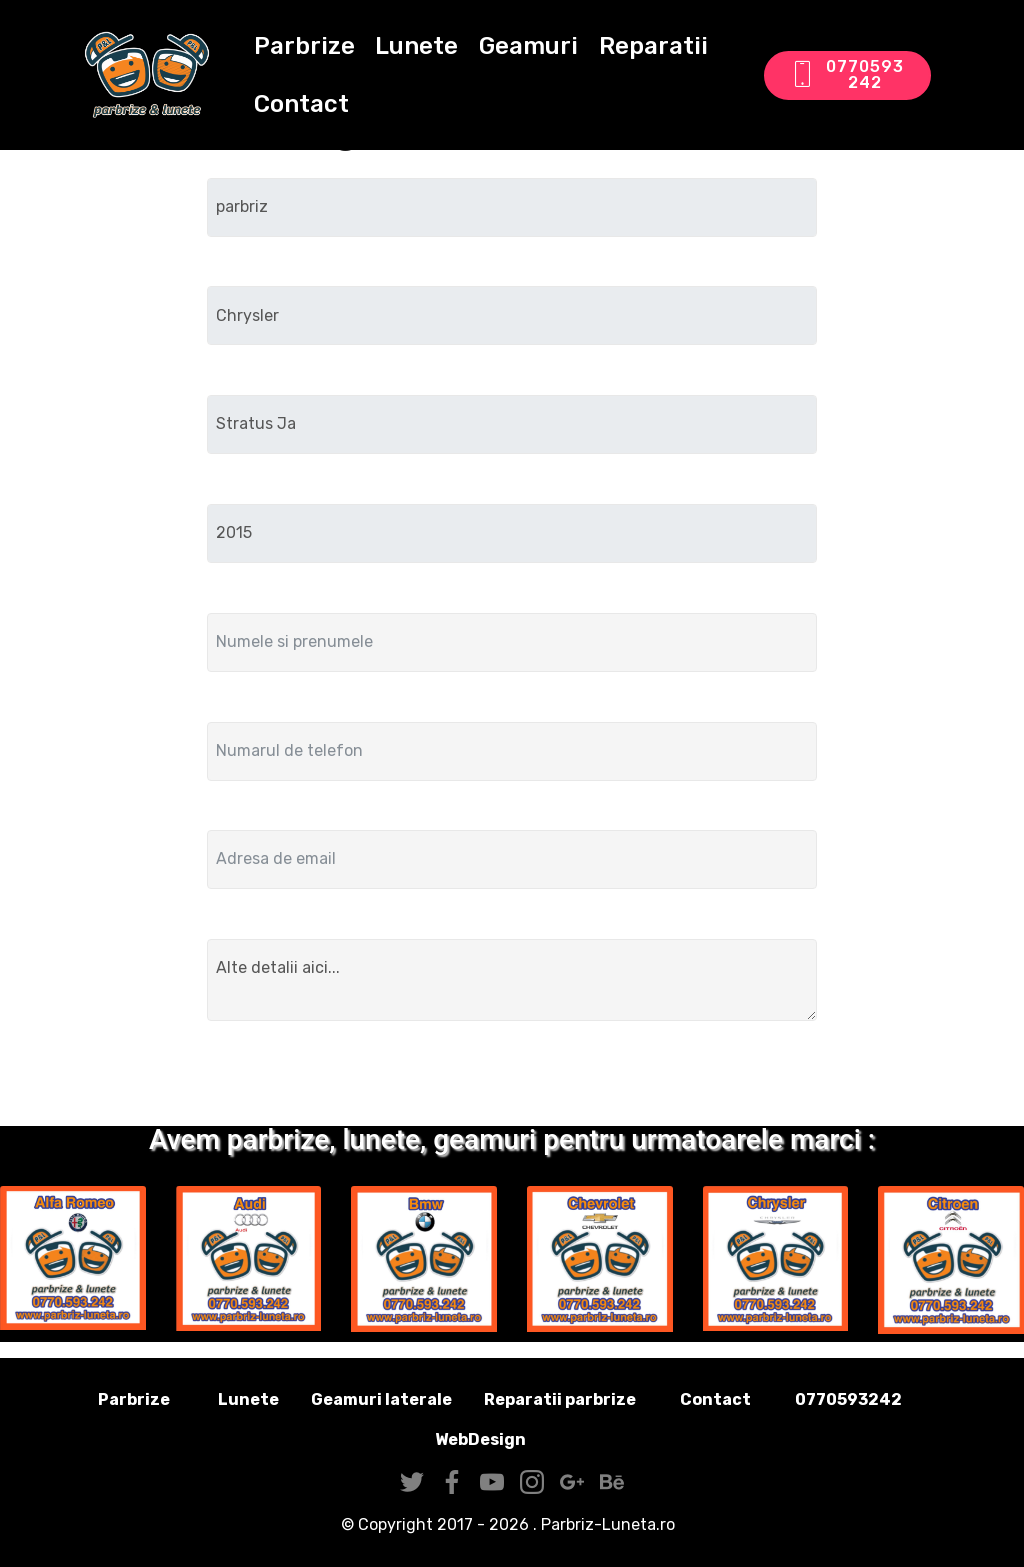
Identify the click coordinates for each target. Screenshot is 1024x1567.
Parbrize (304, 46)
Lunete (416, 46)
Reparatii (653, 46)
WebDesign (512, 1439)
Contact (301, 104)
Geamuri (528, 46)
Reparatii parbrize (560, 1399)
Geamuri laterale (381, 1399)
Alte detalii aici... (512, 980)
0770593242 (847, 74)
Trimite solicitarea (511, 1077)
